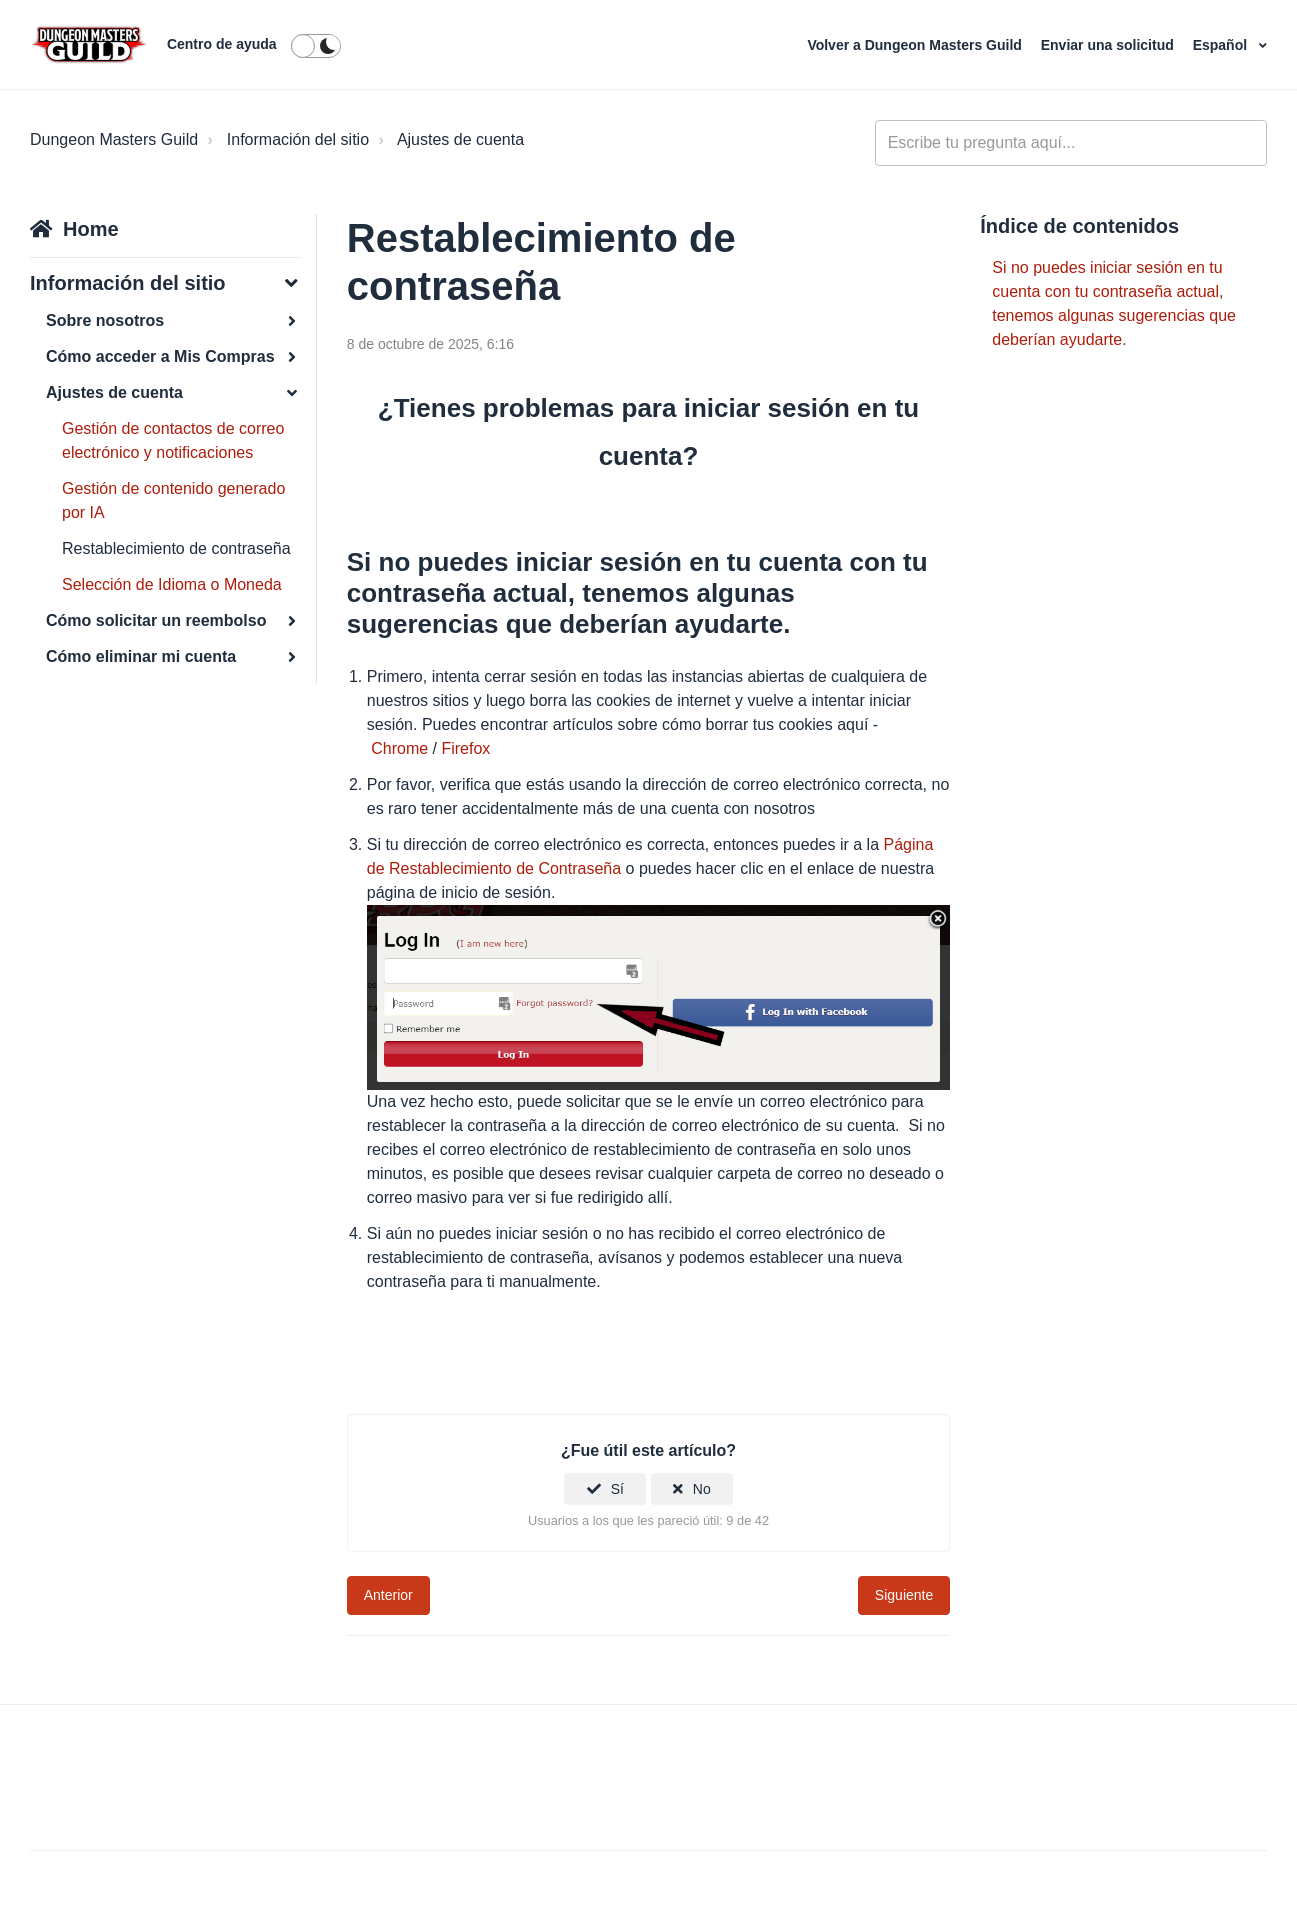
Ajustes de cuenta (460, 139)
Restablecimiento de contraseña (176, 548)
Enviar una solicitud (1109, 45)
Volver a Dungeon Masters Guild (916, 45)
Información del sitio (298, 139)
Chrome (399, 748)
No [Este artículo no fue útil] (702, 1489)
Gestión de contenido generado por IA (173, 500)
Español (1222, 45)
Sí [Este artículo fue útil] (617, 1489)
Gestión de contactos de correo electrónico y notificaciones (173, 440)
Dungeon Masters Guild (114, 139)
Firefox (465, 748)
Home (91, 229)
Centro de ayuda (222, 44)
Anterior (388, 1595)
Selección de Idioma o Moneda (172, 584)
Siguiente (904, 1595)
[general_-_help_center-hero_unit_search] (1071, 143)
